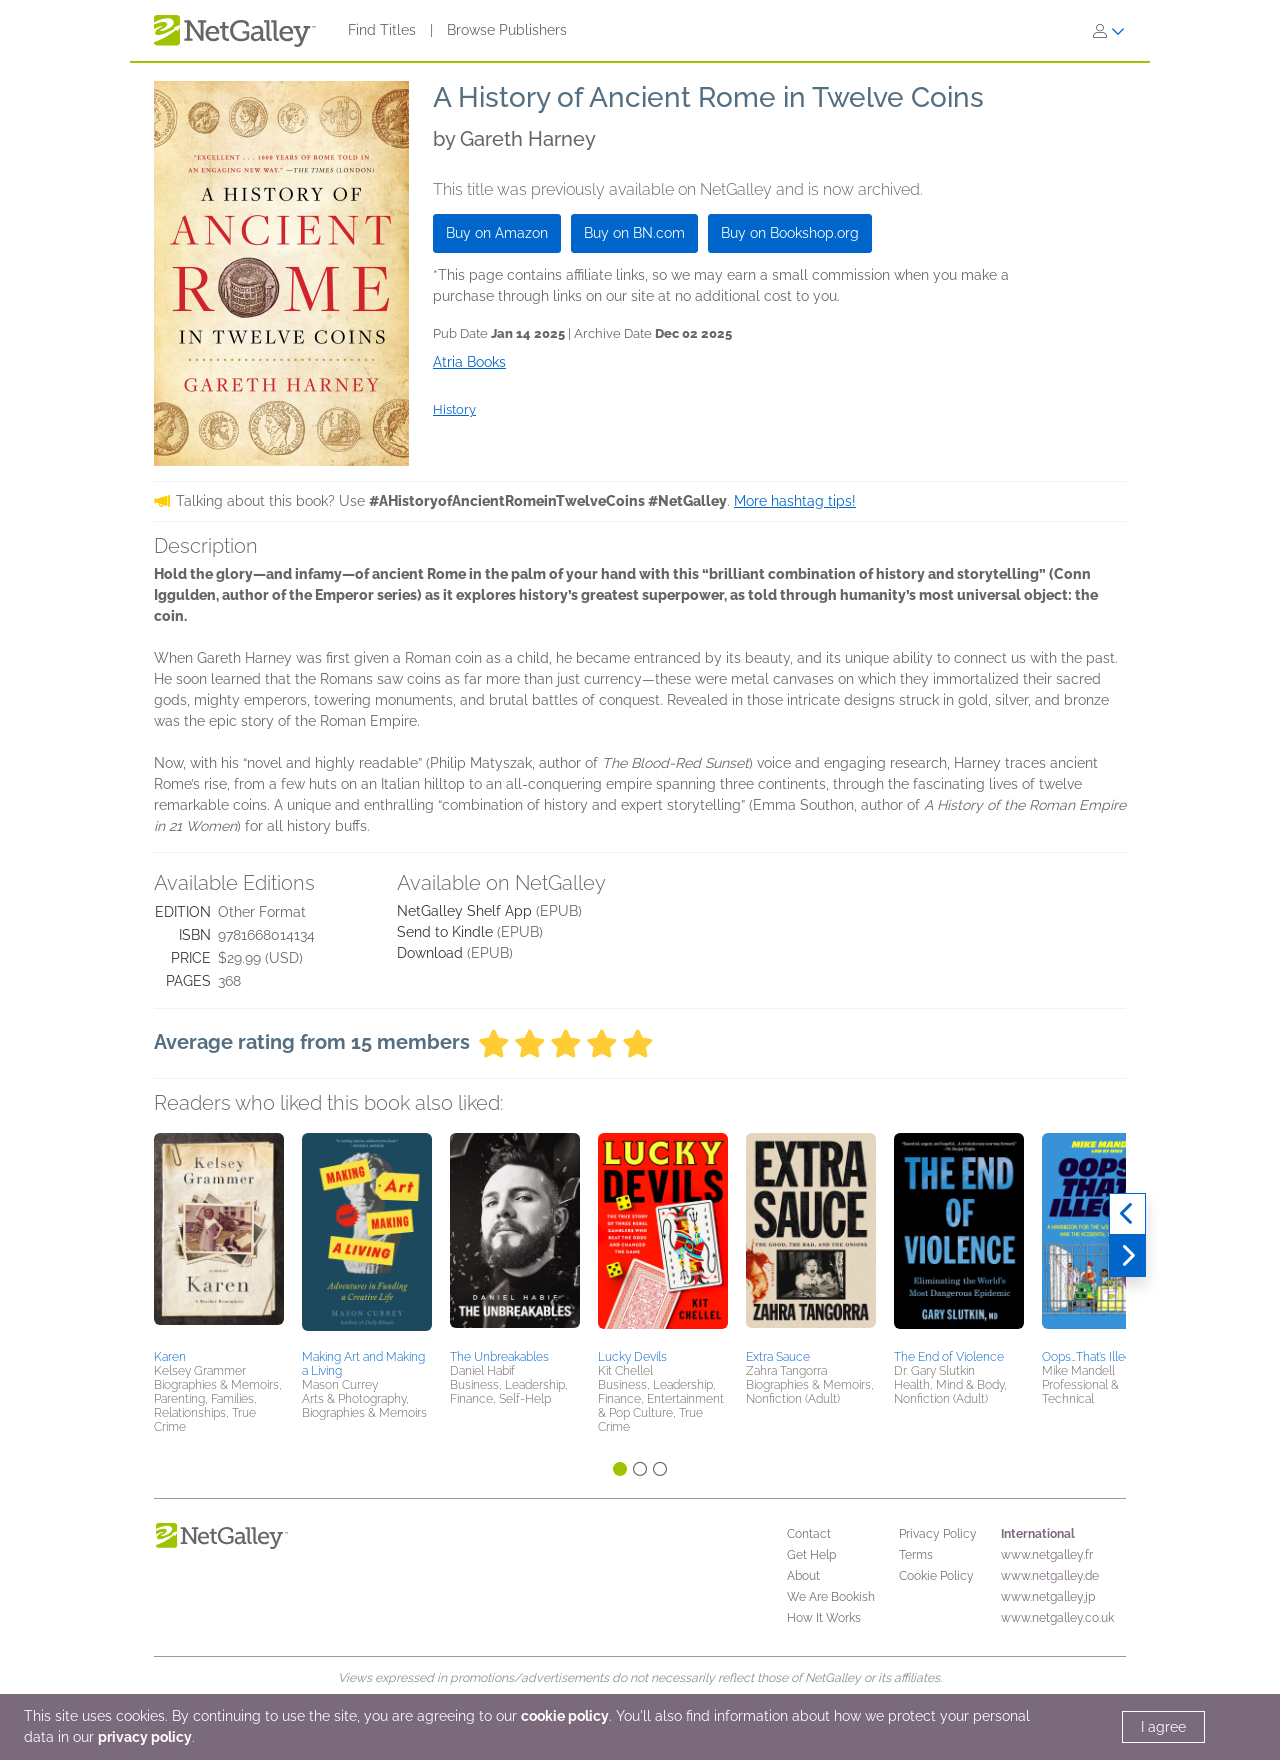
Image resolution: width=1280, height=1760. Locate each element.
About (803, 1576)
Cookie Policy (936, 1576)
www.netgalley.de (1050, 1576)
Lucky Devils (632, 1357)
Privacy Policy (938, 1534)
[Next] (1127, 1256)
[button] (219, 1238)
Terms (916, 1555)
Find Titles (382, 30)
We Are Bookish (831, 1597)
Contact (809, 1534)
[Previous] (1127, 1214)
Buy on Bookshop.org (790, 233)
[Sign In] (1109, 31)
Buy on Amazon (497, 233)
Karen (170, 1357)
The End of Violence (949, 1357)
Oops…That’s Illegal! (1093, 1357)
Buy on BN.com (634, 233)
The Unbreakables (499, 1357)
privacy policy (145, 1737)
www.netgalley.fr (1047, 1555)
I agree (1163, 1727)
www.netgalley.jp (1048, 1597)
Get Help (811, 1555)
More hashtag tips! (795, 501)
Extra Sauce (778, 1357)
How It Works (824, 1618)
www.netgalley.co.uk (1057, 1618)
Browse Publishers (507, 30)
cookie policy (565, 1716)
